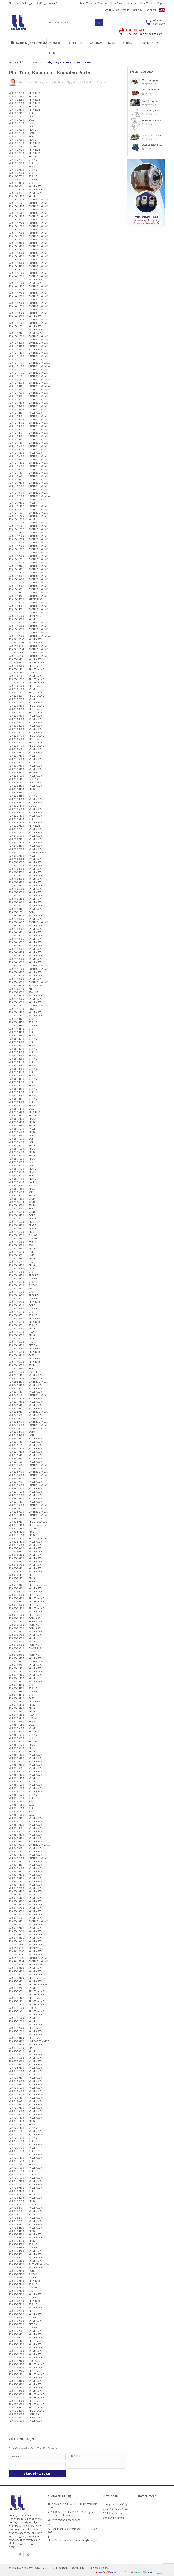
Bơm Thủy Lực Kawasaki (93, 3)
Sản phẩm (95, 43)
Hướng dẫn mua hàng (115, 2504)
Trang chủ (56, 43)
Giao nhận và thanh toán (116, 2508)
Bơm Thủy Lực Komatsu (123, 3)
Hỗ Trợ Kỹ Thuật (149, 43)
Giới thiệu (76, 43)
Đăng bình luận (37, 2473)
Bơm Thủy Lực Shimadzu (116, 9)
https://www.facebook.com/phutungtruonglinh (73, 2540)
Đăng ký (137, 9)
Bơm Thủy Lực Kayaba (152, 3)
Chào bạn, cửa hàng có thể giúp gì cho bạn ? (33, 3)
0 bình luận (102, 82)
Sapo (106, 2567)
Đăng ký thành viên (113, 2517)
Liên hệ (54, 53)
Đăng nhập (151, 9)
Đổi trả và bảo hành (113, 2513)
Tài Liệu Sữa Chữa (120, 43)
